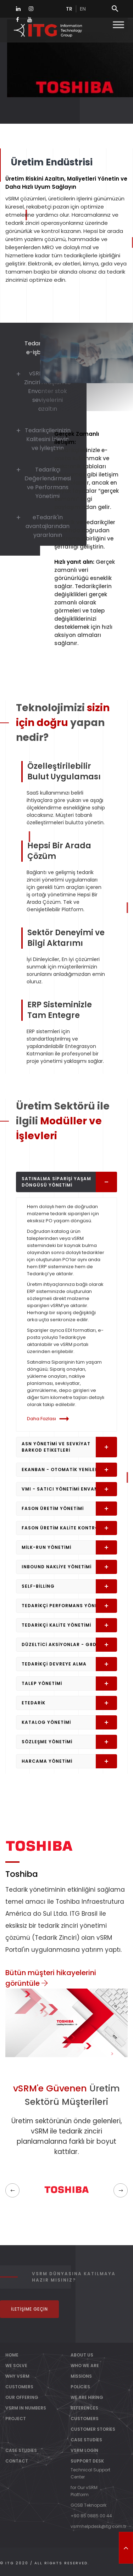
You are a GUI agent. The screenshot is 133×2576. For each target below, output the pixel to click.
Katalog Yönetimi (69, 1722)
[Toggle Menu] (118, 24)
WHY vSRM (17, 2376)
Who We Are (85, 2366)
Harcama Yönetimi (69, 1761)
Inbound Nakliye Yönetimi (69, 1567)
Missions (81, 2376)
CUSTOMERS (19, 2387)
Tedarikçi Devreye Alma (69, 1664)
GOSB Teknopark (88, 2505)
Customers (85, 2419)
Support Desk (87, 2461)
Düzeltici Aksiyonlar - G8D (69, 1645)
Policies (80, 2387)
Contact (16, 2461)
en (83, 8)
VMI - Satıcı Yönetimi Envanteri (69, 1489)
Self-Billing (69, 1586)
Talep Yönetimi (69, 1683)
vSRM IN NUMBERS (25, 2408)
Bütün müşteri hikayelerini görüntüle (50, 1978)
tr (69, 8)
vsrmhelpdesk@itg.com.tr (98, 2526)
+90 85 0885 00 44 (91, 2516)
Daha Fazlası (49, 1418)
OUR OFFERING (21, 2397)
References (84, 2408)
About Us (82, 2355)
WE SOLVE (16, 2366)
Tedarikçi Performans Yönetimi (69, 1606)
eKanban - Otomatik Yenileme (69, 1470)
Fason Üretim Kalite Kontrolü (69, 1528)
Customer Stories (93, 2429)
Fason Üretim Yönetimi (69, 1508)
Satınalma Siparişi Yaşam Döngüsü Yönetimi (69, 1182)
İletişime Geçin (29, 2309)
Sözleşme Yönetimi (69, 1742)
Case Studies (86, 2440)
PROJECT (15, 2419)
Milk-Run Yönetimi (69, 1547)
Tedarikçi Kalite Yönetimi (69, 1625)
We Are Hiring (87, 2397)
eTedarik (69, 1703)
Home (11, 2355)
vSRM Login (84, 2450)
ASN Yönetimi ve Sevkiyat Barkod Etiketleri (69, 1447)
